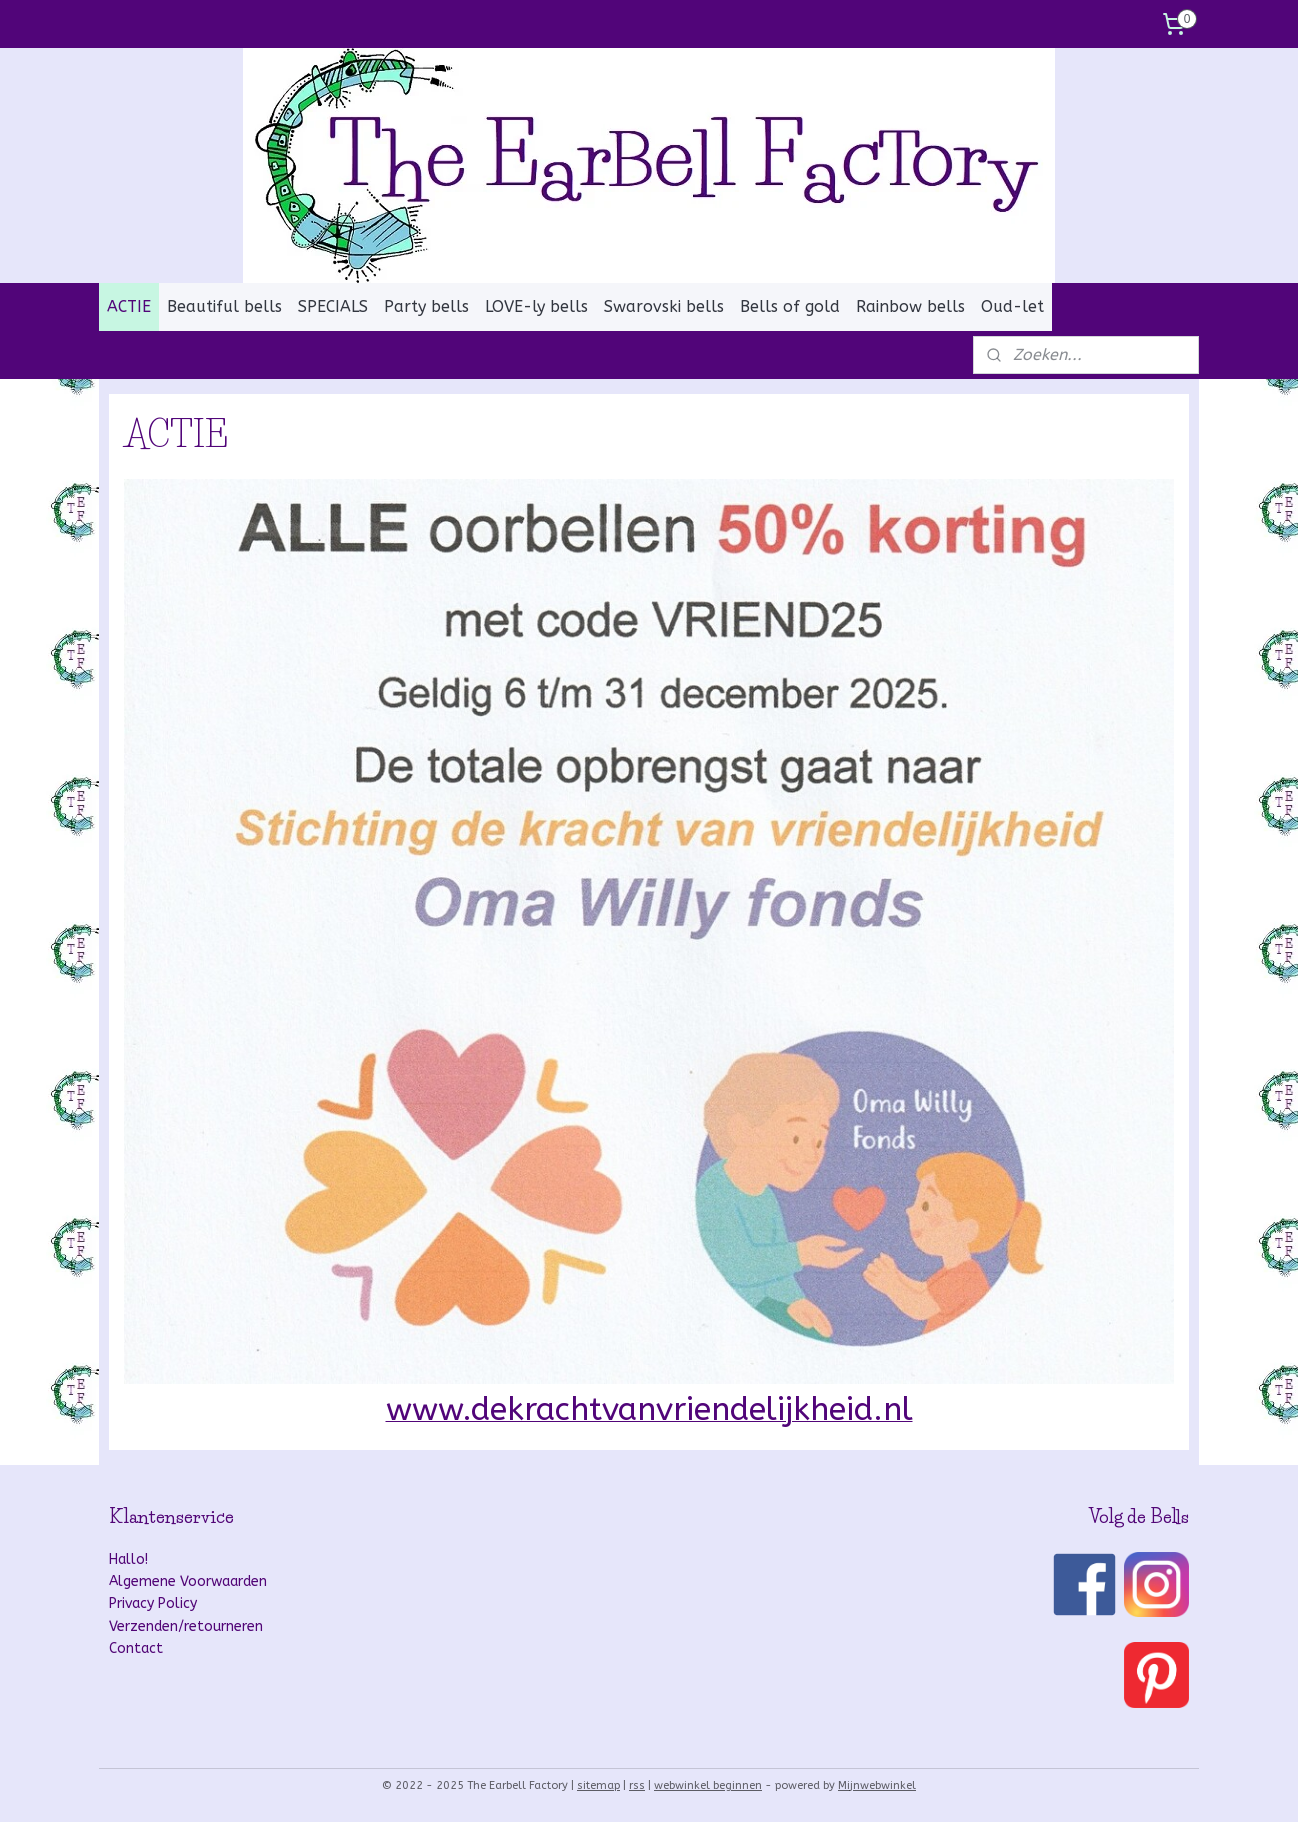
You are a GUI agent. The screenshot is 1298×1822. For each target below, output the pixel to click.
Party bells (426, 306)
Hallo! (128, 1559)
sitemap (598, 1785)
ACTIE (129, 306)
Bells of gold (790, 306)
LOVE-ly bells (536, 306)
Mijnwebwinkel (877, 1785)
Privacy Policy (153, 1603)
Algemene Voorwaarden (188, 1581)
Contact (136, 1648)
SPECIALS (333, 306)
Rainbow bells (910, 306)
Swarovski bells (664, 306)
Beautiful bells (224, 306)
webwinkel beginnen (708, 1785)
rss (637, 1785)
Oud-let (1012, 306)
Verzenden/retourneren (186, 1626)
